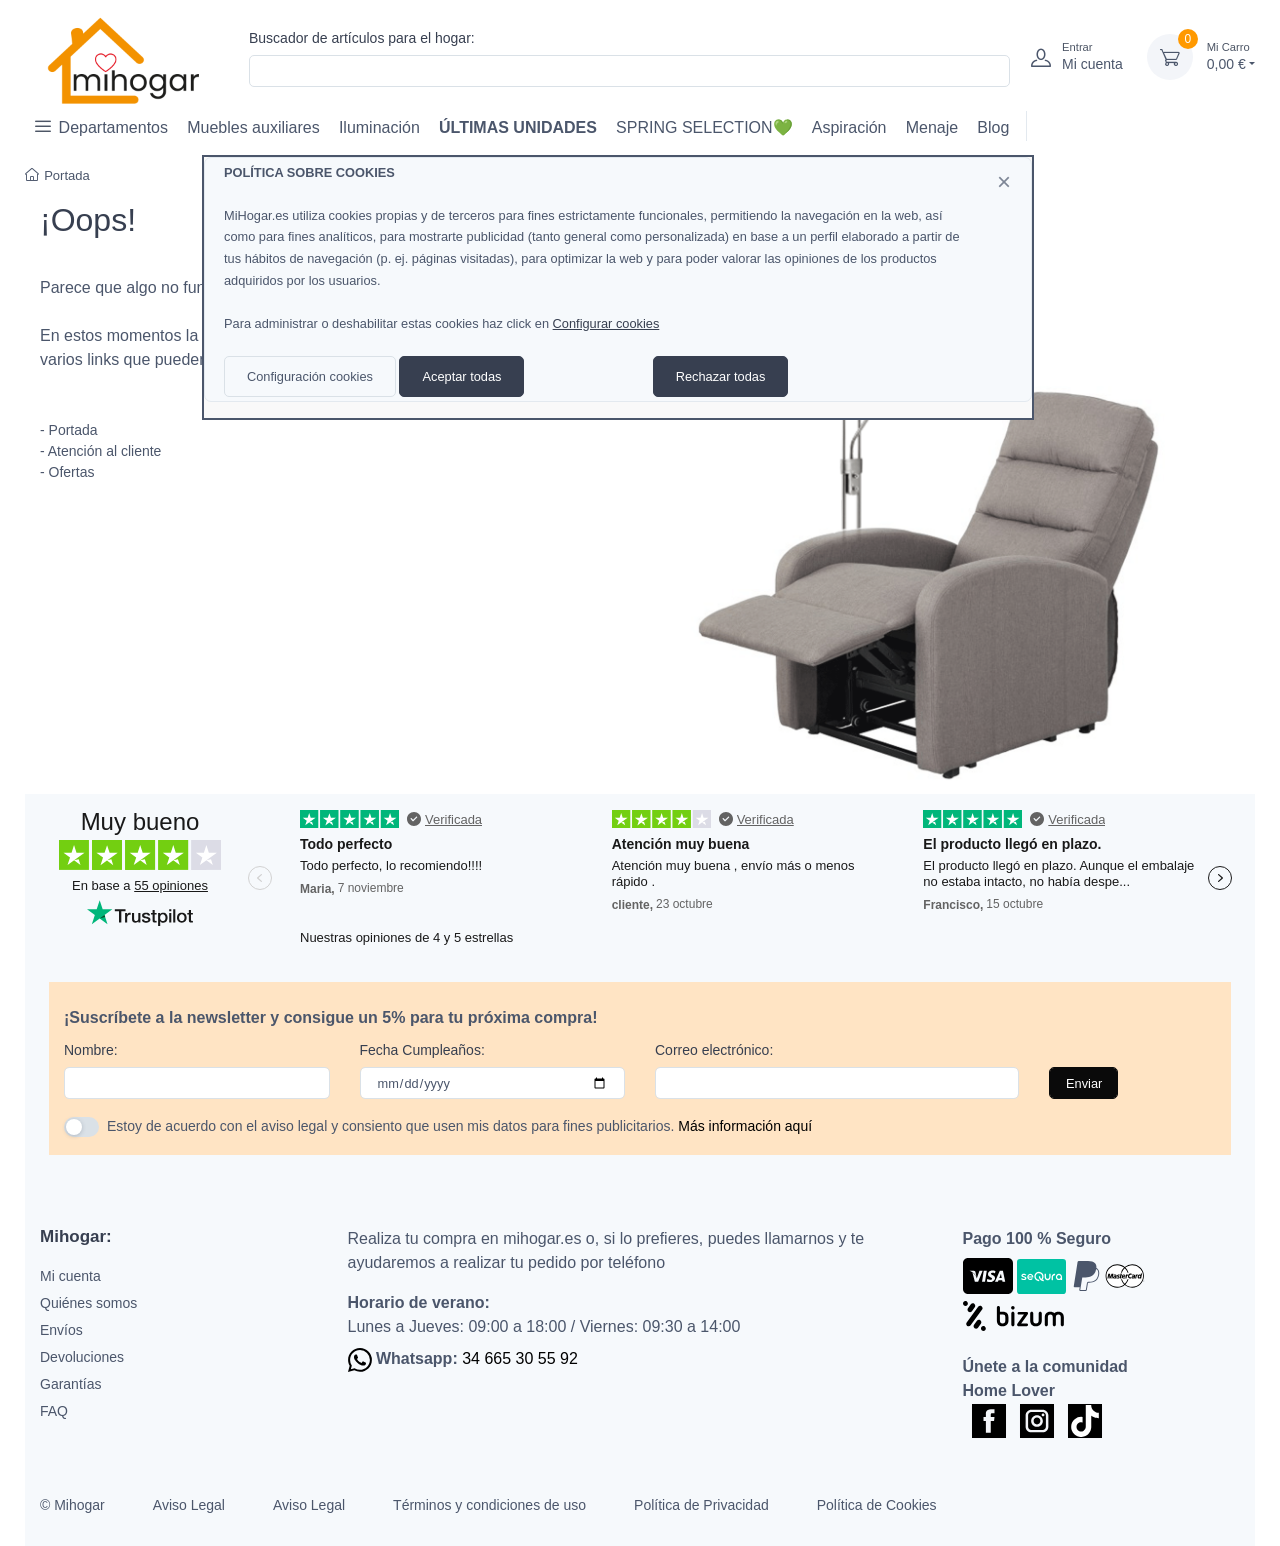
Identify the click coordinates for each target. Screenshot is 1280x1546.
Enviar (1084, 1083)
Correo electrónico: (714, 1050)
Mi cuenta (70, 1276)
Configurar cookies (606, 323)
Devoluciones (82, 1357)
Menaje (932, 127)
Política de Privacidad (701, 1505)
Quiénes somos (88, 1303)
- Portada (69, 430)
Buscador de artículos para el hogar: (362, 38)
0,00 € (1231, 55)
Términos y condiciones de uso (489, 1505)
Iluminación (379, 127)
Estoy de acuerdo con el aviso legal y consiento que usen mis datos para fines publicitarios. (459, 1126)
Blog (993, 127)
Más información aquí (745, 1126)
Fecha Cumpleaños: (422, 1050)
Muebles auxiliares (253, 127)
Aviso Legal (189, 1505)
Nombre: (91, 1050)
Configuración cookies (310, 376)
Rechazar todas (721, 376)
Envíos (61, 1330)
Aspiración (849, 127)
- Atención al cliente (100, 451)
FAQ (54, 1411)
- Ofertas (67, 472)
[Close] (1004, 182)
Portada (57, 175)
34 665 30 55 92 (520, 1358)
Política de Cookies (877, 1505)
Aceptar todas (461, 376)
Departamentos (101, 126)
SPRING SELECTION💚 (704, 127)
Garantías (70, 1384)
